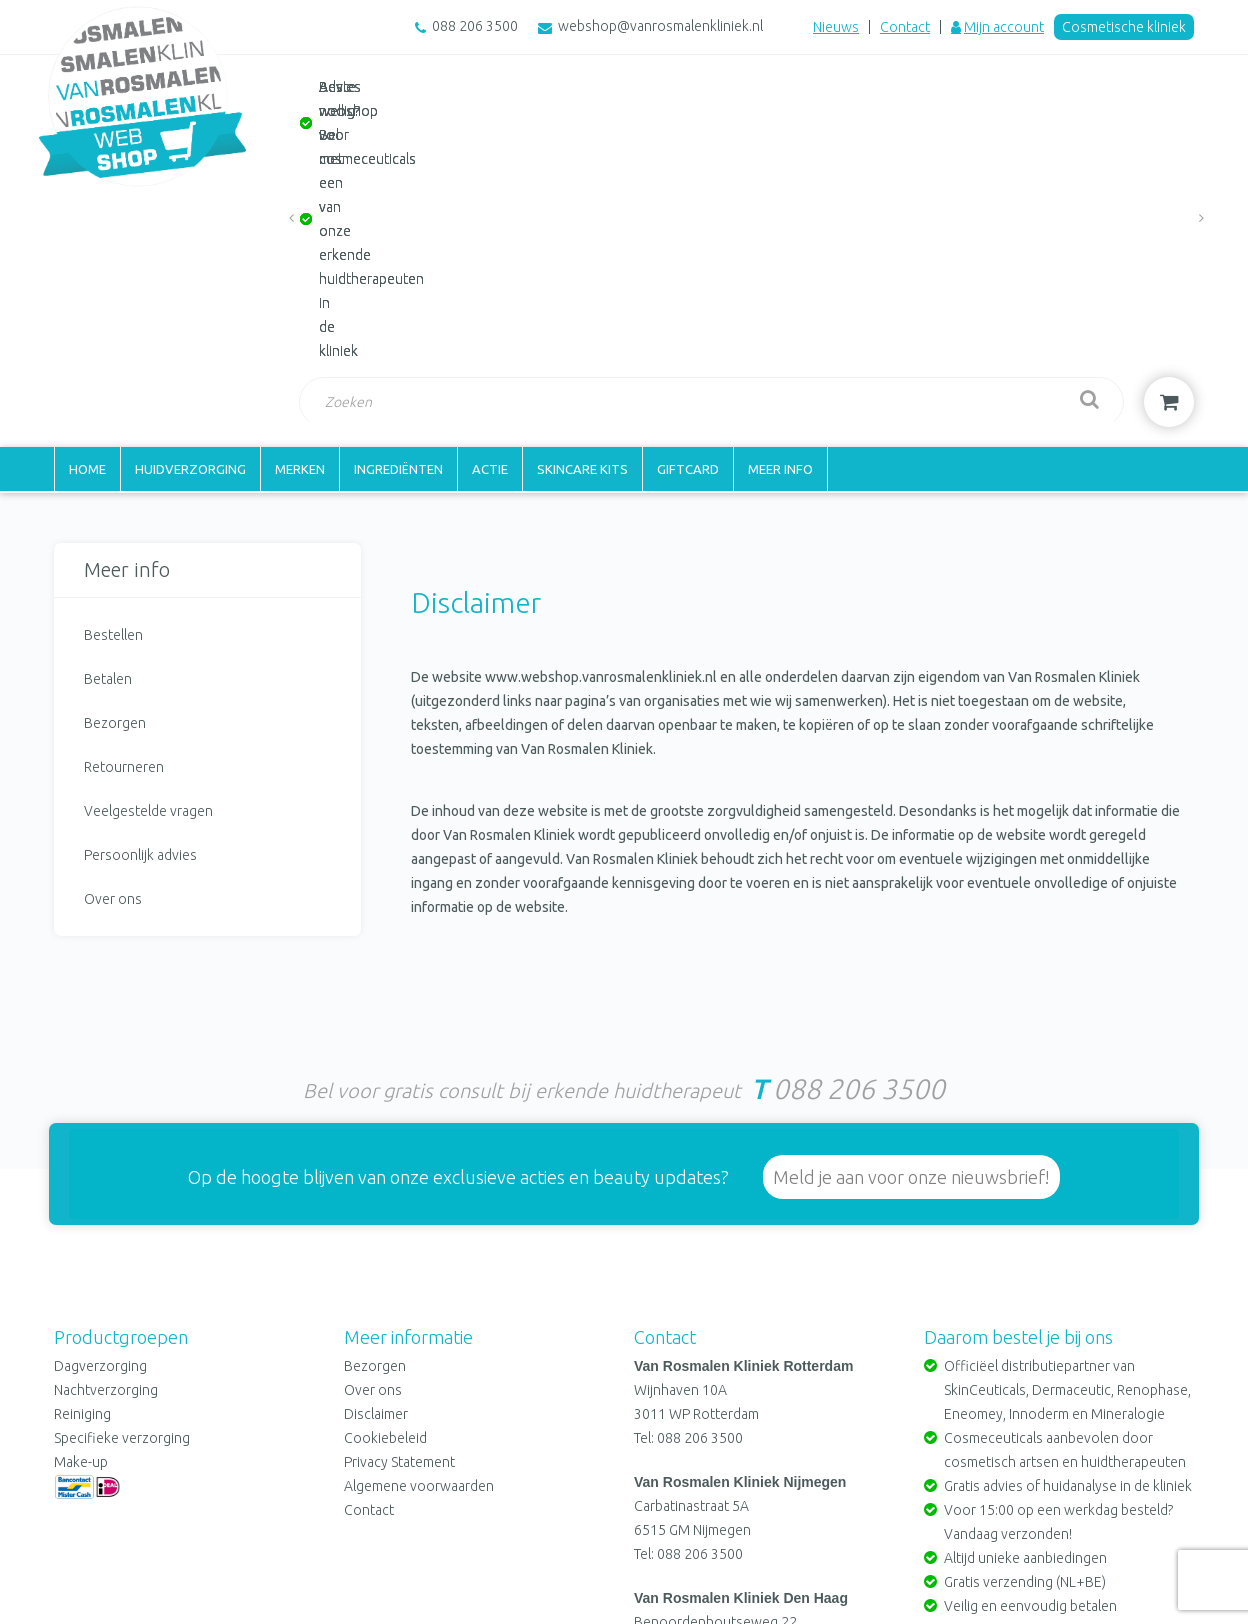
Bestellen (113, 371)
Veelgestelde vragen (148, 547)
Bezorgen (115, 459)
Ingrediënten (398, 205)
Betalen (108, 415)
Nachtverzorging (106, 1120)
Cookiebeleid (385, 1168)
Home (87, 205)
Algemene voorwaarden (419, 1216)
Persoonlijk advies (140, 591)
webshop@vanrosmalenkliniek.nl (660, 26)
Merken (300, 205)
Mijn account (1004, 27)
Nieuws (836, 27)
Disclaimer (376, 1144)
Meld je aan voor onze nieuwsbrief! (911, 907)
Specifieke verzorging (122, 1168)
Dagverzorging (100, 1096)
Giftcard (688, 205)
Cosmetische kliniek (1124, 27)
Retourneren (124, 503)
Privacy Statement (399, 1192)
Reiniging (82, 1144)
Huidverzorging (190, 205)
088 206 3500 (475, 26)
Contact (905, 27)
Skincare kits (582, 205)
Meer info (780, 205)
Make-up (81, 1192)
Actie (490, 205)
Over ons (113, 635)
